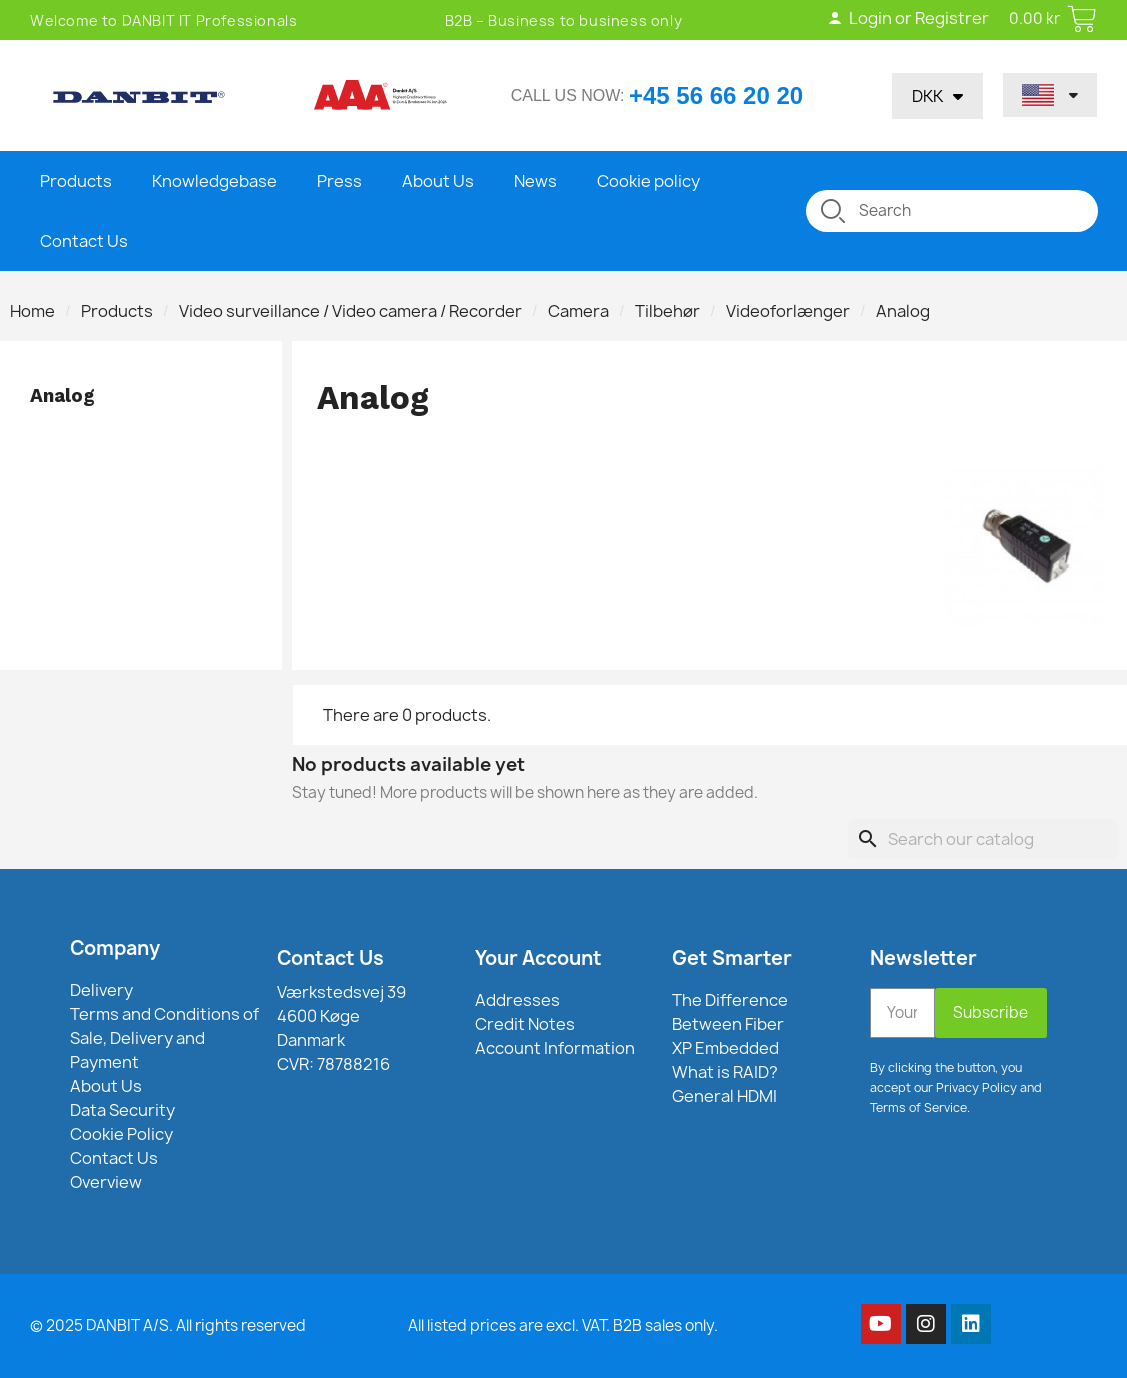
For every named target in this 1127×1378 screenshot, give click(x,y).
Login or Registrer (908, 18)
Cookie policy (648, 181)
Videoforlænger (788, 311)
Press (339, 181)
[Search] (982, 839)
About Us (438, 181)
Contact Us (84, 241)
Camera (578, 311)
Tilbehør (667, 311)
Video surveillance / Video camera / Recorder (350, 311)
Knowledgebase (214, 181)
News (535, 181)
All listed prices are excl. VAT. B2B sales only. (563, 1325)
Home (32, 311)
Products (76, 181)
